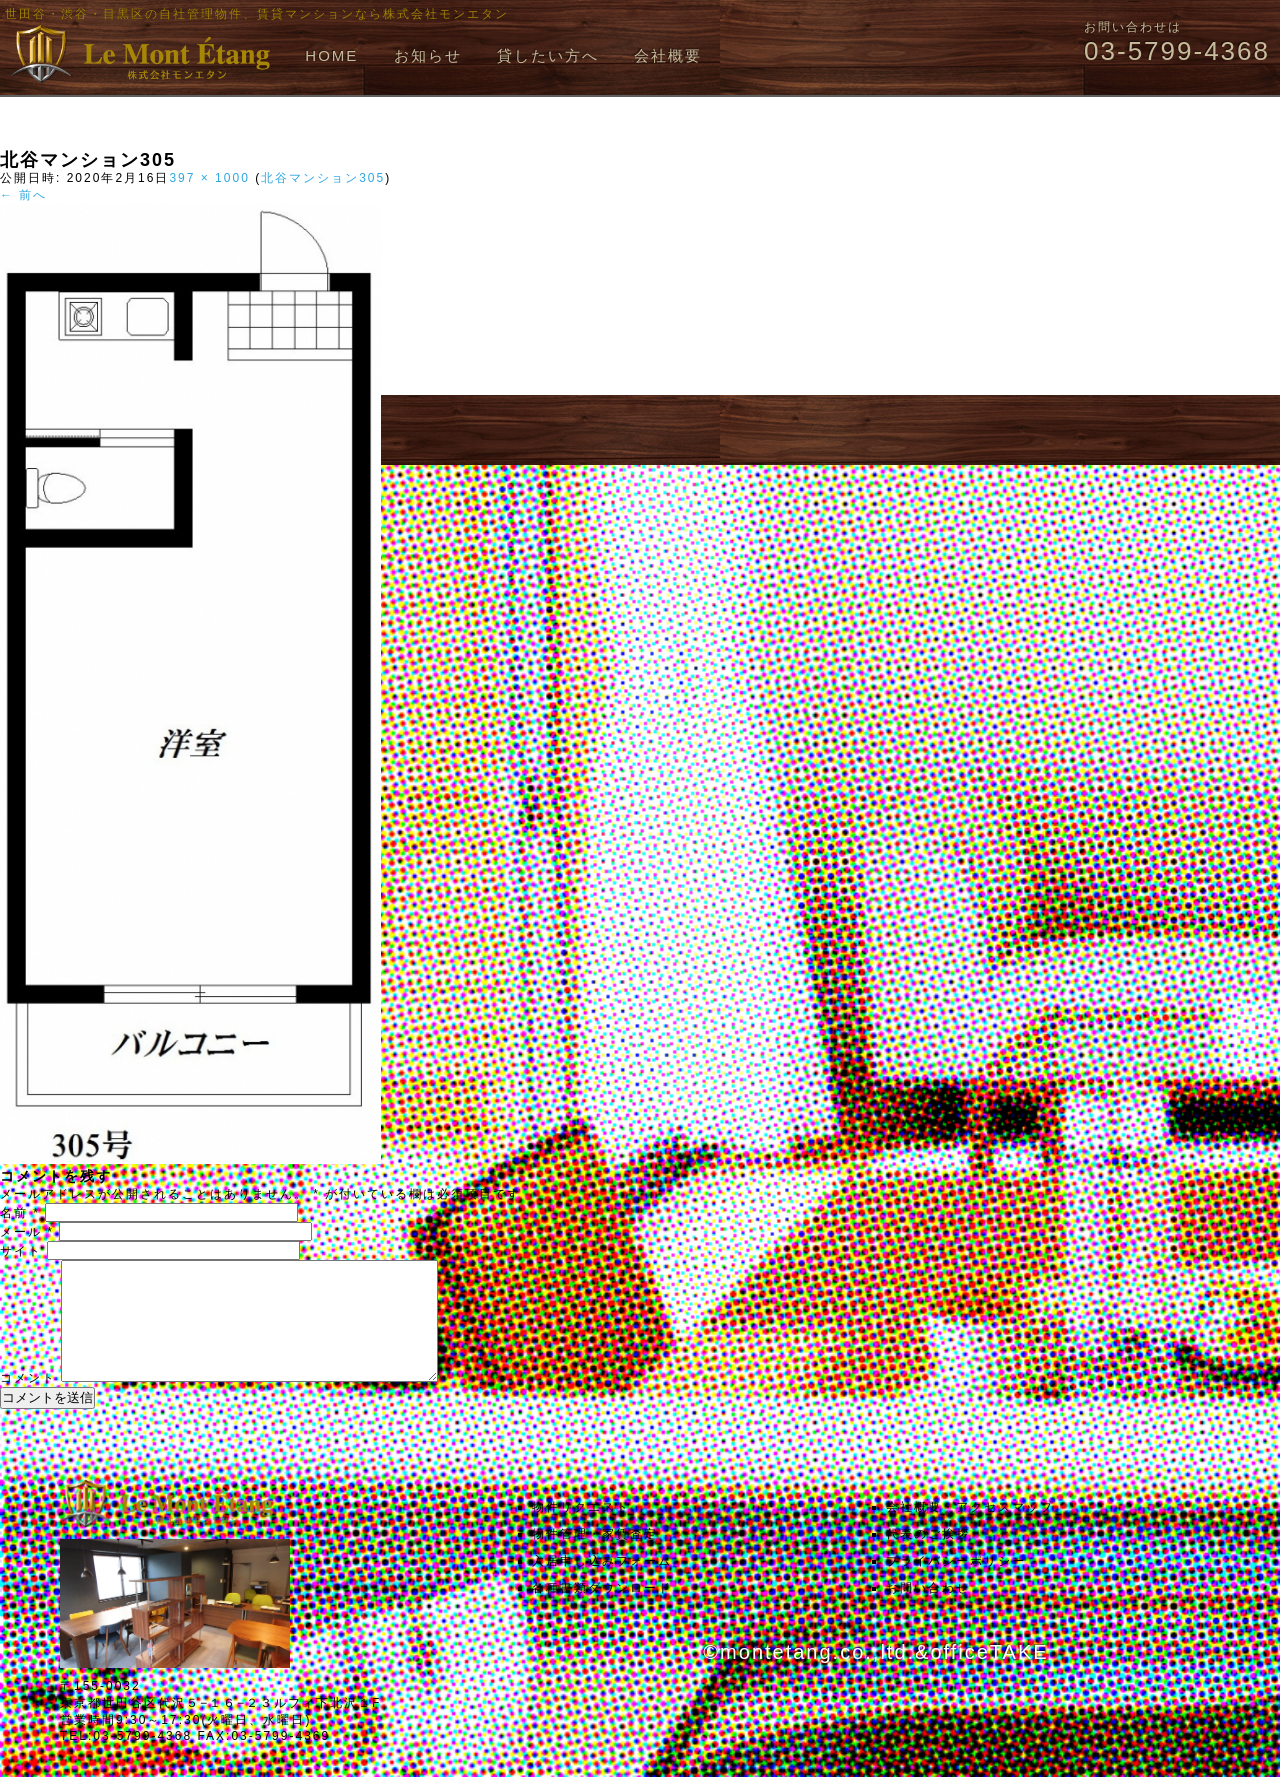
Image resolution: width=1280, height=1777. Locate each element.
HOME (331, 55)
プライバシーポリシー (956, 1585)
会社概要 (668, 55)
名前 (20, 1213)
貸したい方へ (548, 55)
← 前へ (23, 195)
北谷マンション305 (323, 178)
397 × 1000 (209, 178)
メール (27, 1232)
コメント (28, 1402)
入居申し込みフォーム (602, 1585)
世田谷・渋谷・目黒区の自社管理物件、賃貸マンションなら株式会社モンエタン (257, 14)
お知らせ (428, 55)
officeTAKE (989, 1676)
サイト (21, 1251)
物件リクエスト (581, 1531)
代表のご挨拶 (928, 1558)
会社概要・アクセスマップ (970, 1531)
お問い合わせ (928, 1612)
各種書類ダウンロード (602, 1612)
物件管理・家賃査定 (595, 1558)
